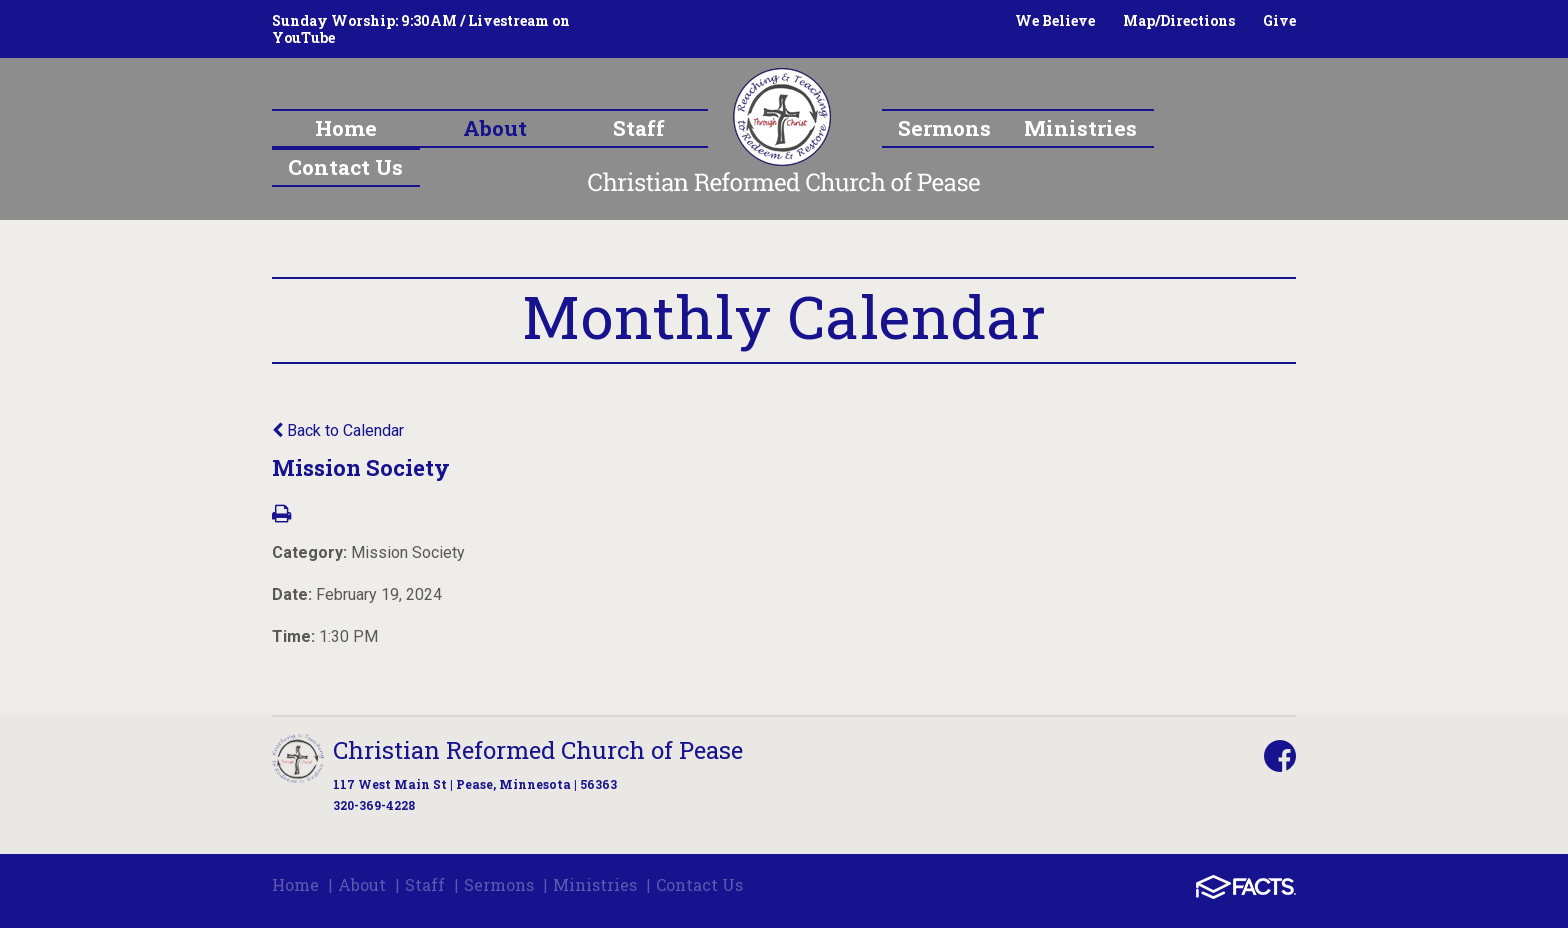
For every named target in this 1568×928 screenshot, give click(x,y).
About (362, 884)
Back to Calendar (338, 430)
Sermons (499, 884)
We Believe (1055, 20)
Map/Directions (1179, 20)
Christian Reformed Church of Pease (538, 750)
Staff (425, 884)
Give (1279, 20)
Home (295, 884)
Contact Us (699, 884)
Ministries (595, 884)
